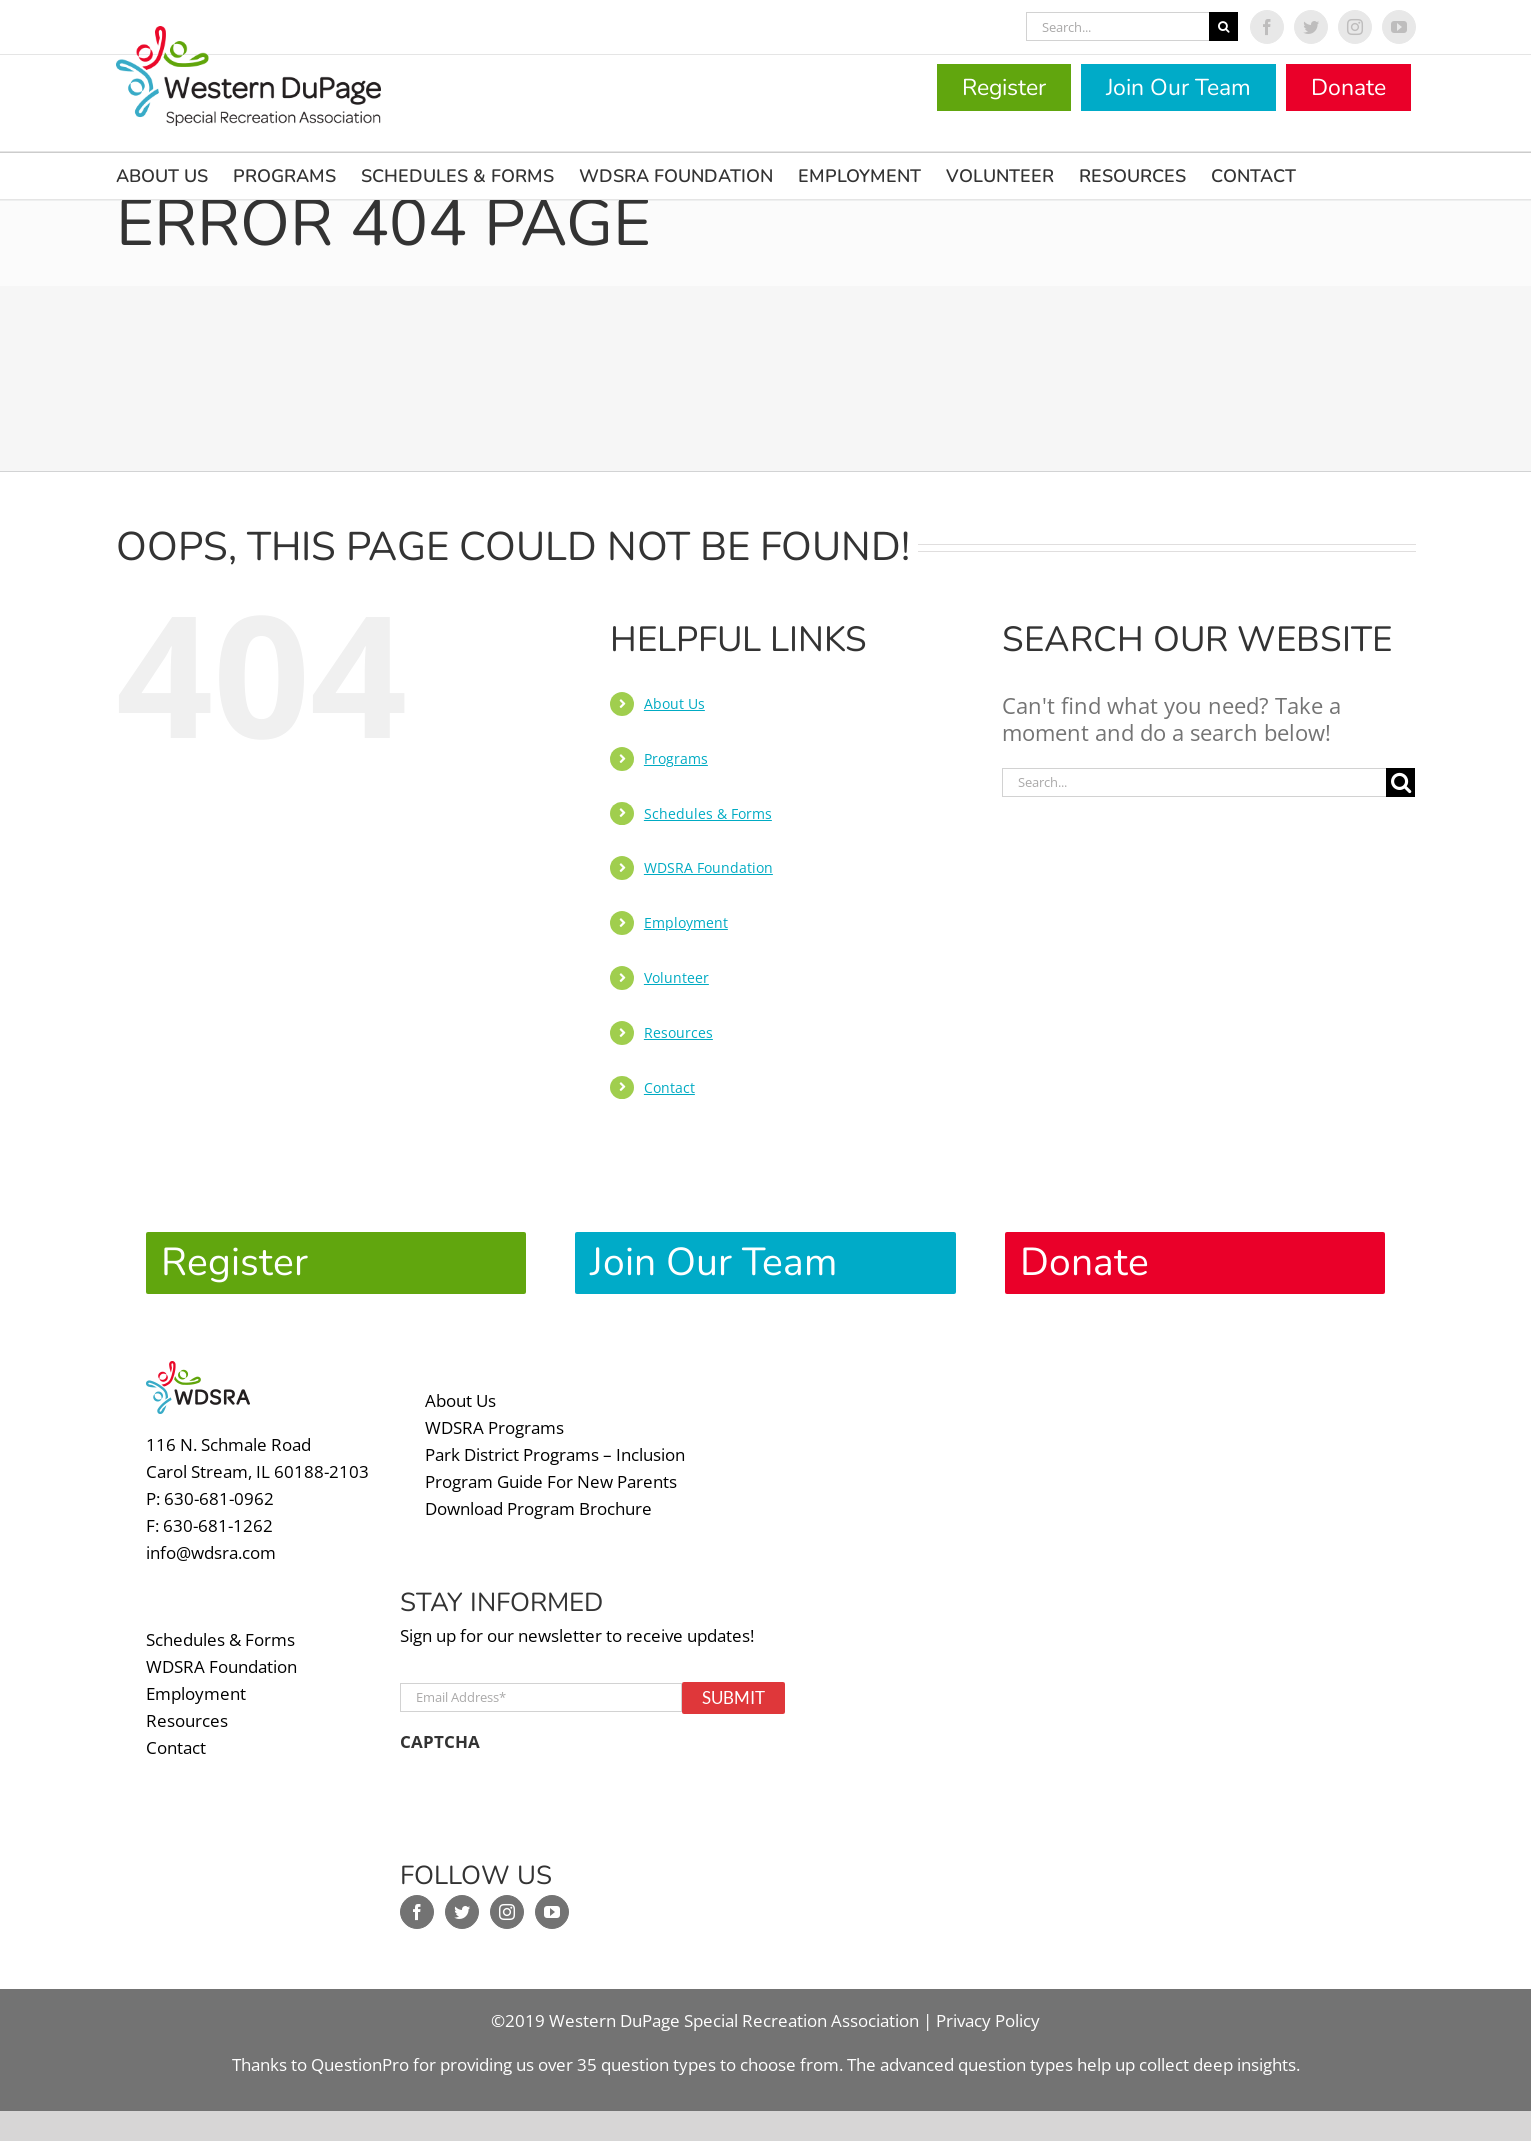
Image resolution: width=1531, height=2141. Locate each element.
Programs (676, 758)
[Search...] (1117, 26)
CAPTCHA (440, 1742)
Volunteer (676, 977)
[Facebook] (417, 1912)
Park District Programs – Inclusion (555, 1454)
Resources (678, 1032)
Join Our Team (1178, 87)
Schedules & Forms (708, 813)
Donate (1348, 87)
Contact (669, 1087)
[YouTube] (552, 1912)
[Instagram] (507, 1912)
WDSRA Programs (494, 1427)
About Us (674, 703)
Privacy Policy (988, 2020)
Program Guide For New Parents (551, 1481)
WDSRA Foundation (708, 867)
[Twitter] (462, 1912)
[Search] (1223, 26)
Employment (686, 922)
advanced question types (978, 2064)
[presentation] (552, 1802)
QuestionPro (360, 2064)
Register (1004, 87)
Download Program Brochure (538, 1508)
